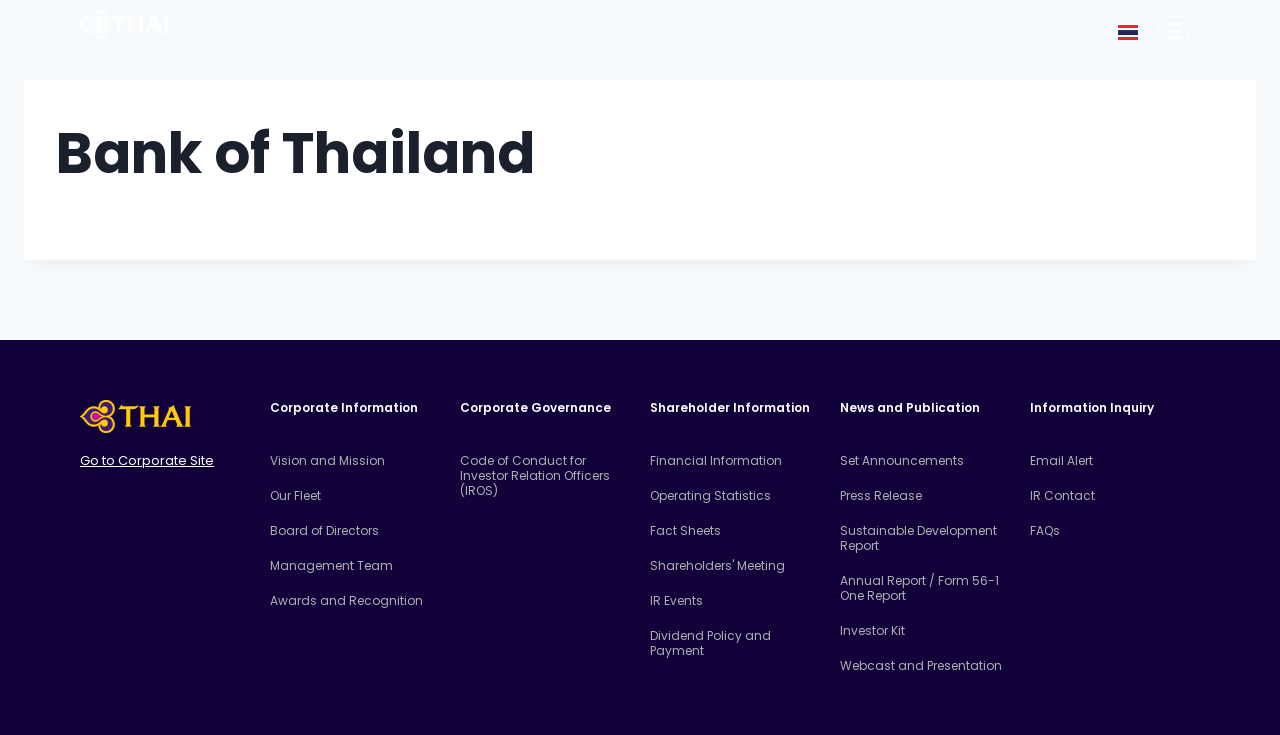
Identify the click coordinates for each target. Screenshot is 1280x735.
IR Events (676, 600)
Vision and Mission (327, 460)
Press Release (881, 495)
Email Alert (1061, 460)
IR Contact (1062, 495)
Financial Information (716, 460)
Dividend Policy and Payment (710, 643)
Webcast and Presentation (921, 665)
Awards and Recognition (346, 600)
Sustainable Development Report (918, 538)
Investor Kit (872, 630)
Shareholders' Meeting (717, 565)
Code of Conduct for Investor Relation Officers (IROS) (535, 475)
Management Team (331, 565)
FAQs (1045, 530)
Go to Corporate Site (147, 460)
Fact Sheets (685, 530)
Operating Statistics (710, 495)
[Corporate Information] (1174, 31)
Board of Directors (324, 530)
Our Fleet (295, 495)
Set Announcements (902, 460)
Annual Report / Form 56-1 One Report (919, 588)
